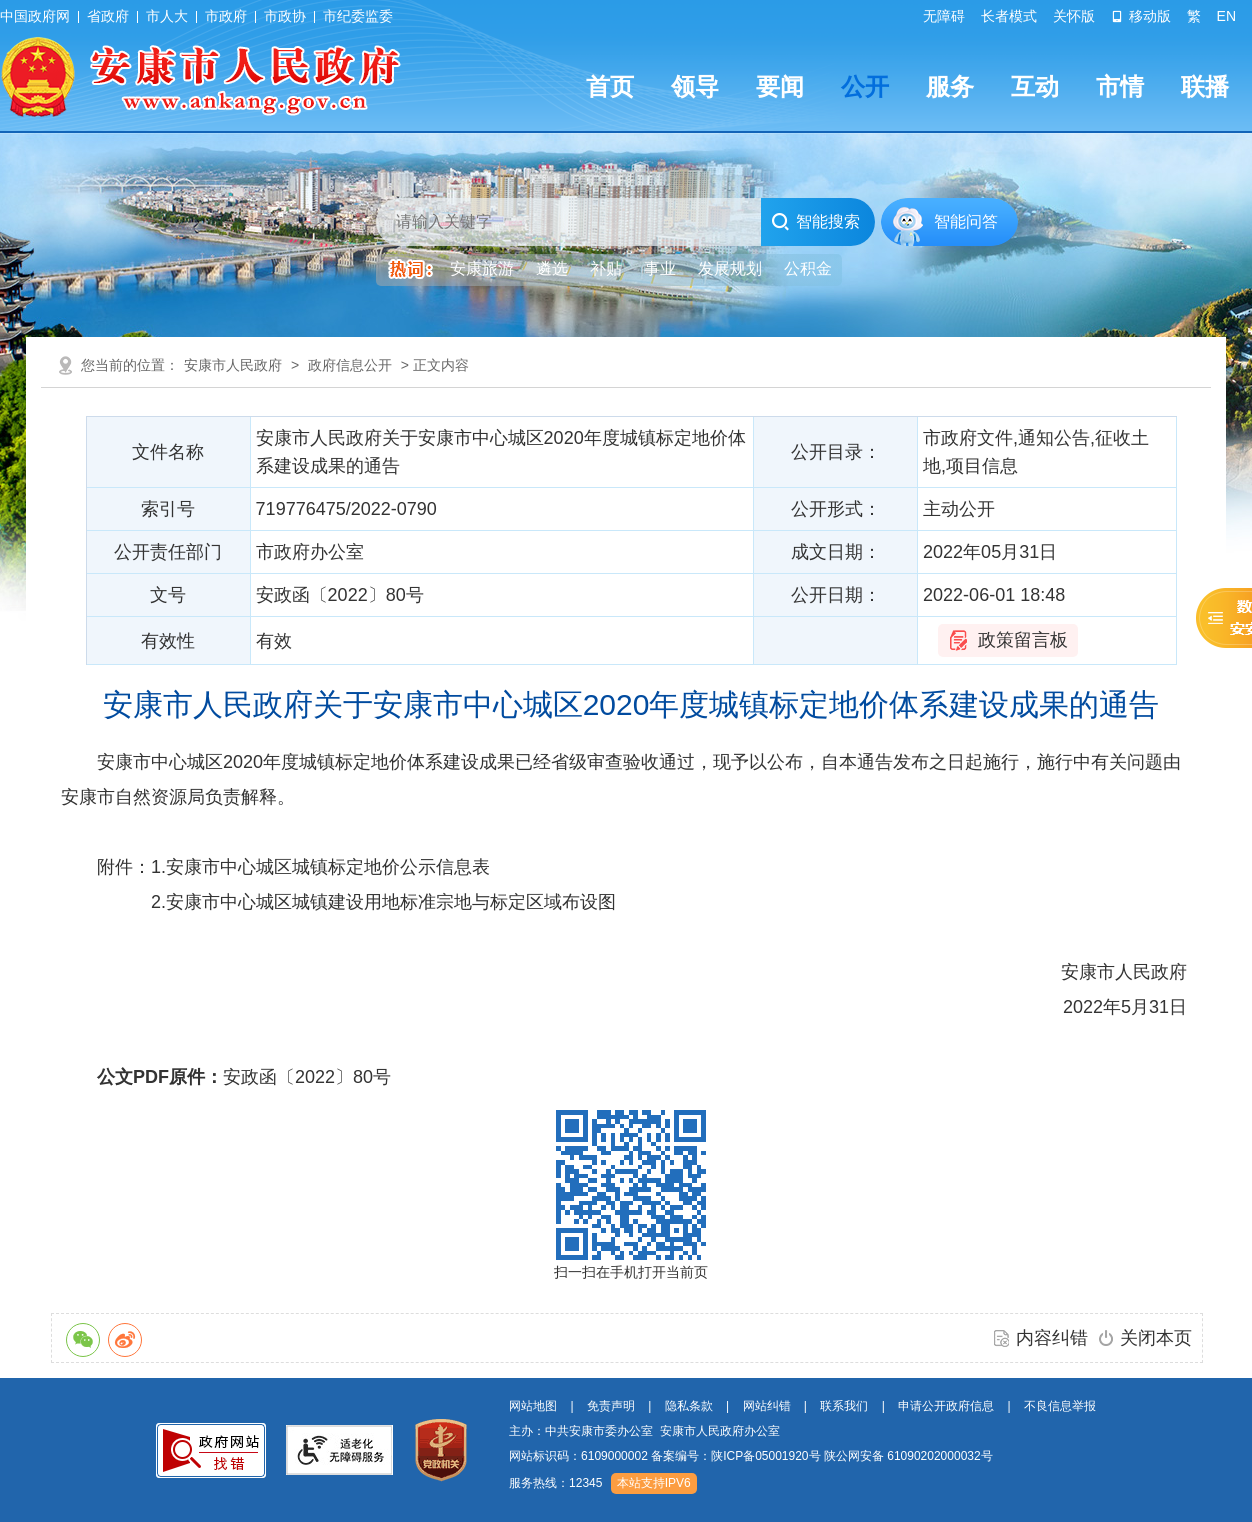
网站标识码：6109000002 (751, 1456)
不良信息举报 (1060, 1406)
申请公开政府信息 (946, 1406)
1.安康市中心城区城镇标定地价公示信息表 (320, 867)
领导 (695, 86)
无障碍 (944, 16)
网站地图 (533, 1406)
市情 (1120, 86)
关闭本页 (1156, 1338)
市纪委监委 (358, 16)
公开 (865, 86)
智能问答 (966, 221)
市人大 (167, 16)
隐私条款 (689, 1406)
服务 (950, 86)
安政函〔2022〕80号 (307, 1077)
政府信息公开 (350, 365)
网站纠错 (767, 1406)
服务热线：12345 (555, 1483)
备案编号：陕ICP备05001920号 (735, 1456)
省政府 (108, 16)
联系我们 (844, 1406)
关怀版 (1074, 16)
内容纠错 (1052, 1338)
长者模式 (1009, 16)
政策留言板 (1023, 640)
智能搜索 (815, 222)
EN (1226, 16)
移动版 (1141, 16)
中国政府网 (35, 16)
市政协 (285, 16)
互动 (1035, 86)
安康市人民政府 (233, 365)
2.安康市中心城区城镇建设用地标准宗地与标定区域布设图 (383, 902)
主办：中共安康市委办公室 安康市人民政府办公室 (644, 1431)
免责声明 (611, 1406)
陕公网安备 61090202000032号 (908, 1456)
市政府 (226, 16)
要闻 (780, 86)
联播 (1205, 86)
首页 (610, 86)
